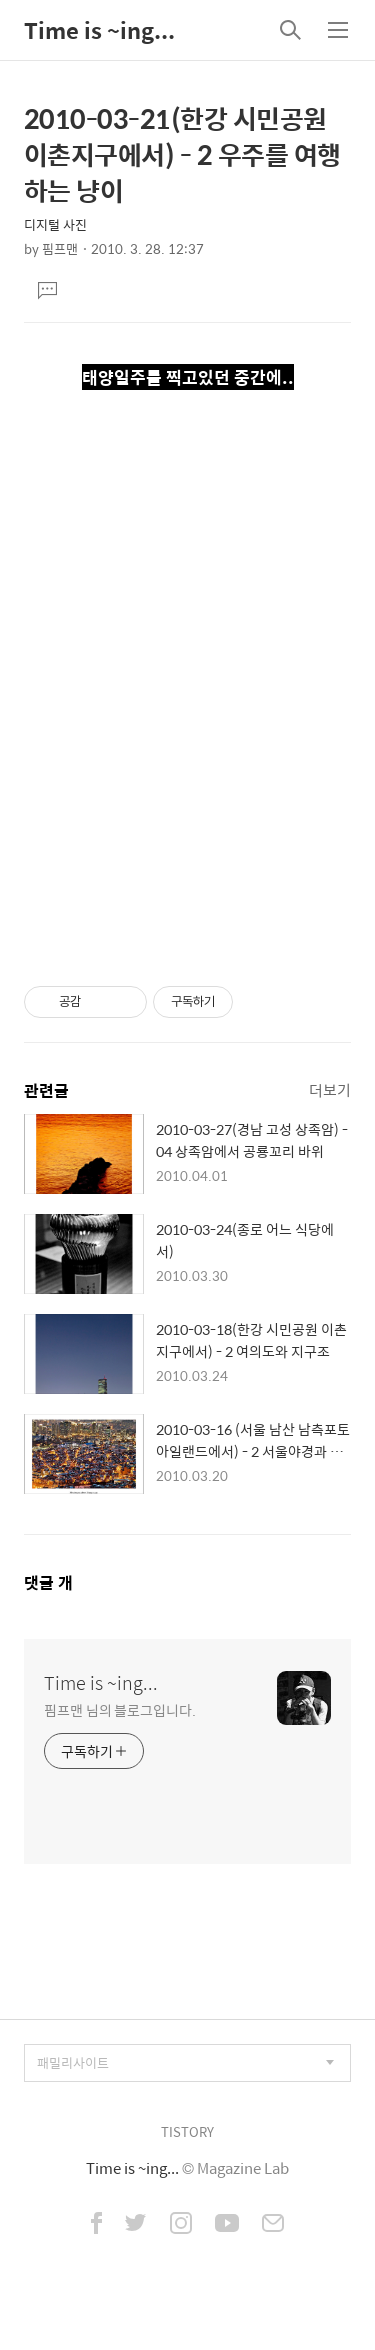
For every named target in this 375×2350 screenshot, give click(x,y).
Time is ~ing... (99, 30)
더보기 (330, 1089)
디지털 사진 (55, 224)
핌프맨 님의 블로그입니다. (120, 1709)
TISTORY (187, 2131)
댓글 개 (48, 1582)
